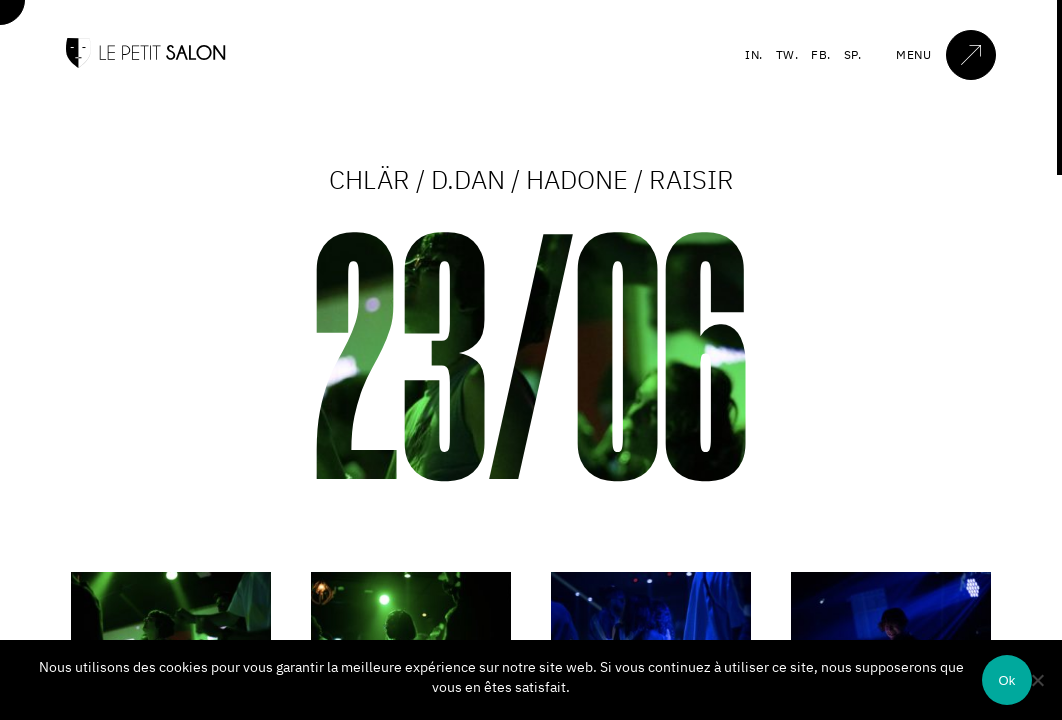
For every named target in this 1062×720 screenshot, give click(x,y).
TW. (787, 54)
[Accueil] (146, 63)
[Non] (1037, 680)
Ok (1006, 680)
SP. (853, 54)
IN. (754, 54)
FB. (821, 54)
